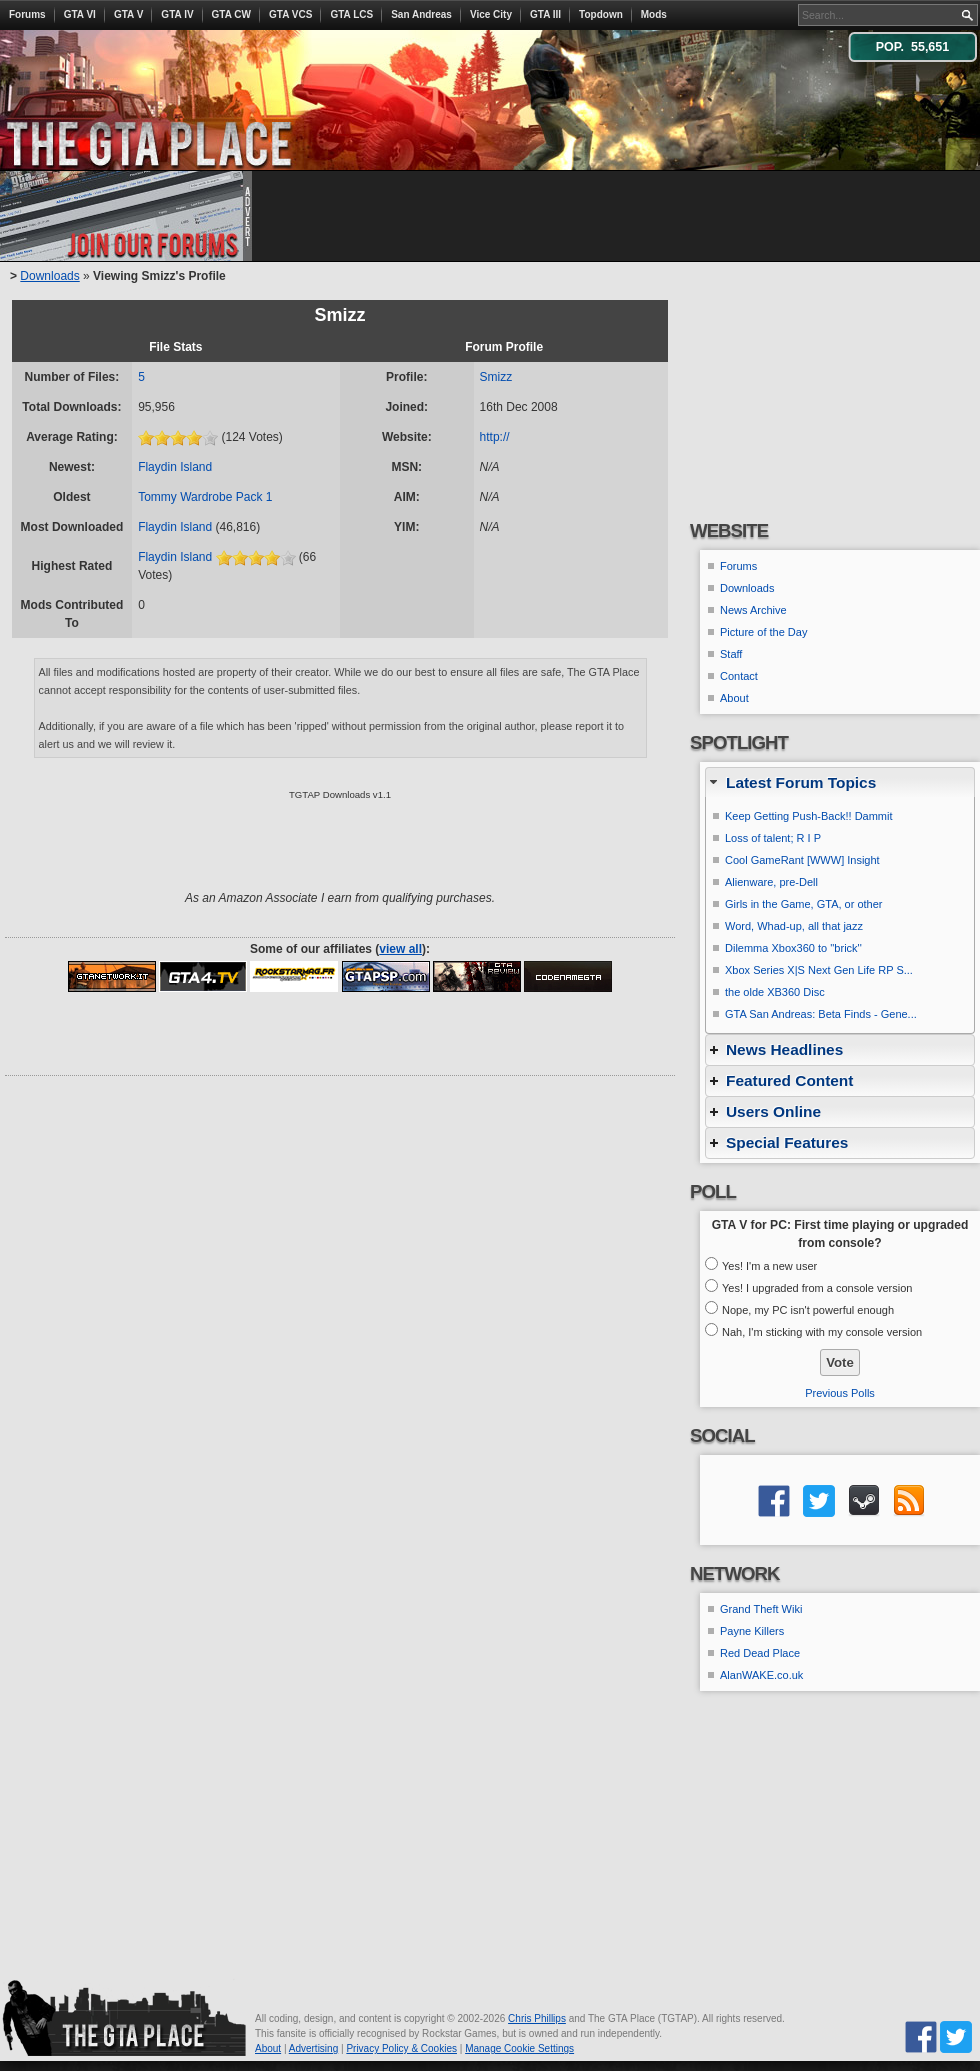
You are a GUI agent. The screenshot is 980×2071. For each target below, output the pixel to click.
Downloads (49, 276)
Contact (739, 676)
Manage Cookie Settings (519, 2048)
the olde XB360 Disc (775, 992)
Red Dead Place (760, 1653)
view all (400, 949)
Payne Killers (752, 1631)
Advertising (313, 2048)
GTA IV (177, 14)
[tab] (840, 782)
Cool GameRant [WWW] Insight (802, 860)
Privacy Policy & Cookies (401, 2048)
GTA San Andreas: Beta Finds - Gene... (821, 1014)
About (734, 698)
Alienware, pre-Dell (771, 882)
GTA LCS (351, 14)
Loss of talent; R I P (773, 838)
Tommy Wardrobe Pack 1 (205, 497)
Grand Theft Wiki (761, 1609)
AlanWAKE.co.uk (761, 1675)
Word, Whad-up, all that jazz (794, 926)
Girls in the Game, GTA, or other (804, 904)
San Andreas (421, 14)
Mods (654, 14)
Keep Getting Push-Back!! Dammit (809, 816)
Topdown (601, 14)
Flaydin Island (175, 467)
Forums (27, 14)
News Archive (753, 610)
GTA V (128, 14)
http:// (495, 437)
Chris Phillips (537, 2018)
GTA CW (231, 14)
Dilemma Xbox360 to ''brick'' (793, 948)
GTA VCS (290, 14)
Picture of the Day (763, 632)
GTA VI (80, 14)
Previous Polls (840, 1393)
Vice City (491, 14)
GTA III (545, 14)
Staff (731, 654)
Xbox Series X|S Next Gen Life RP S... (819, 970)
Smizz (496, 377)
